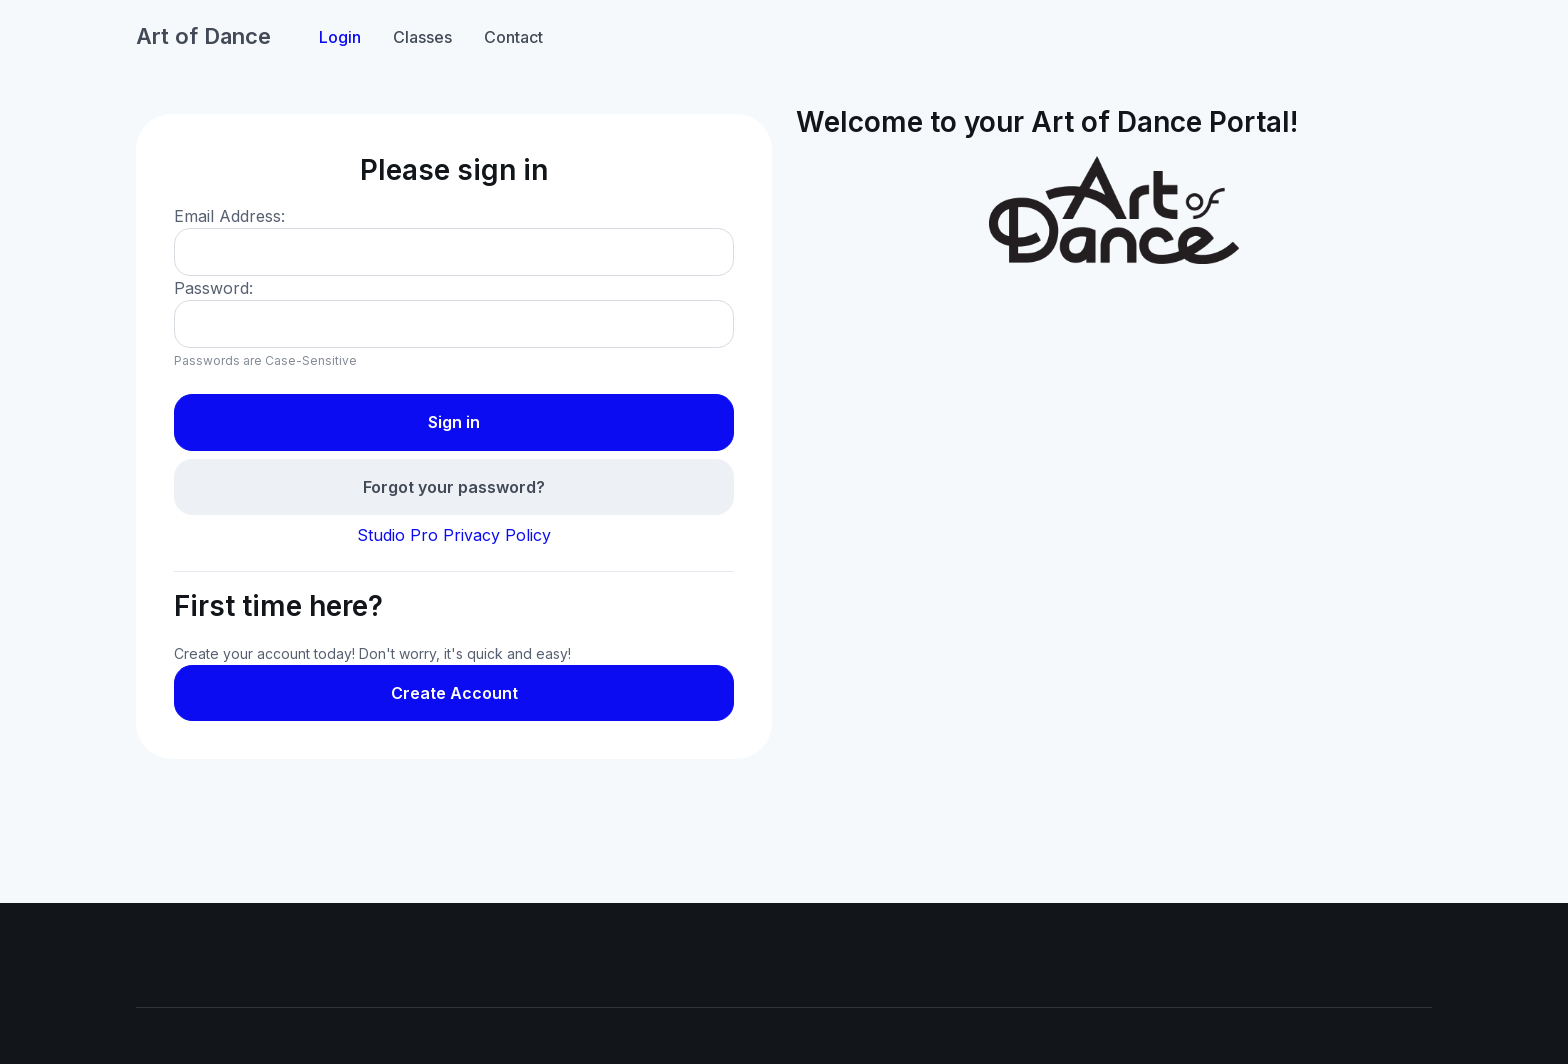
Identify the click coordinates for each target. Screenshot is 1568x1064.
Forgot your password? (454, 487)
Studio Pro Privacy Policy (454, 535)
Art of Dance (203, 36)
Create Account (454, 693)
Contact (513, 37)
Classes (422, 37)
